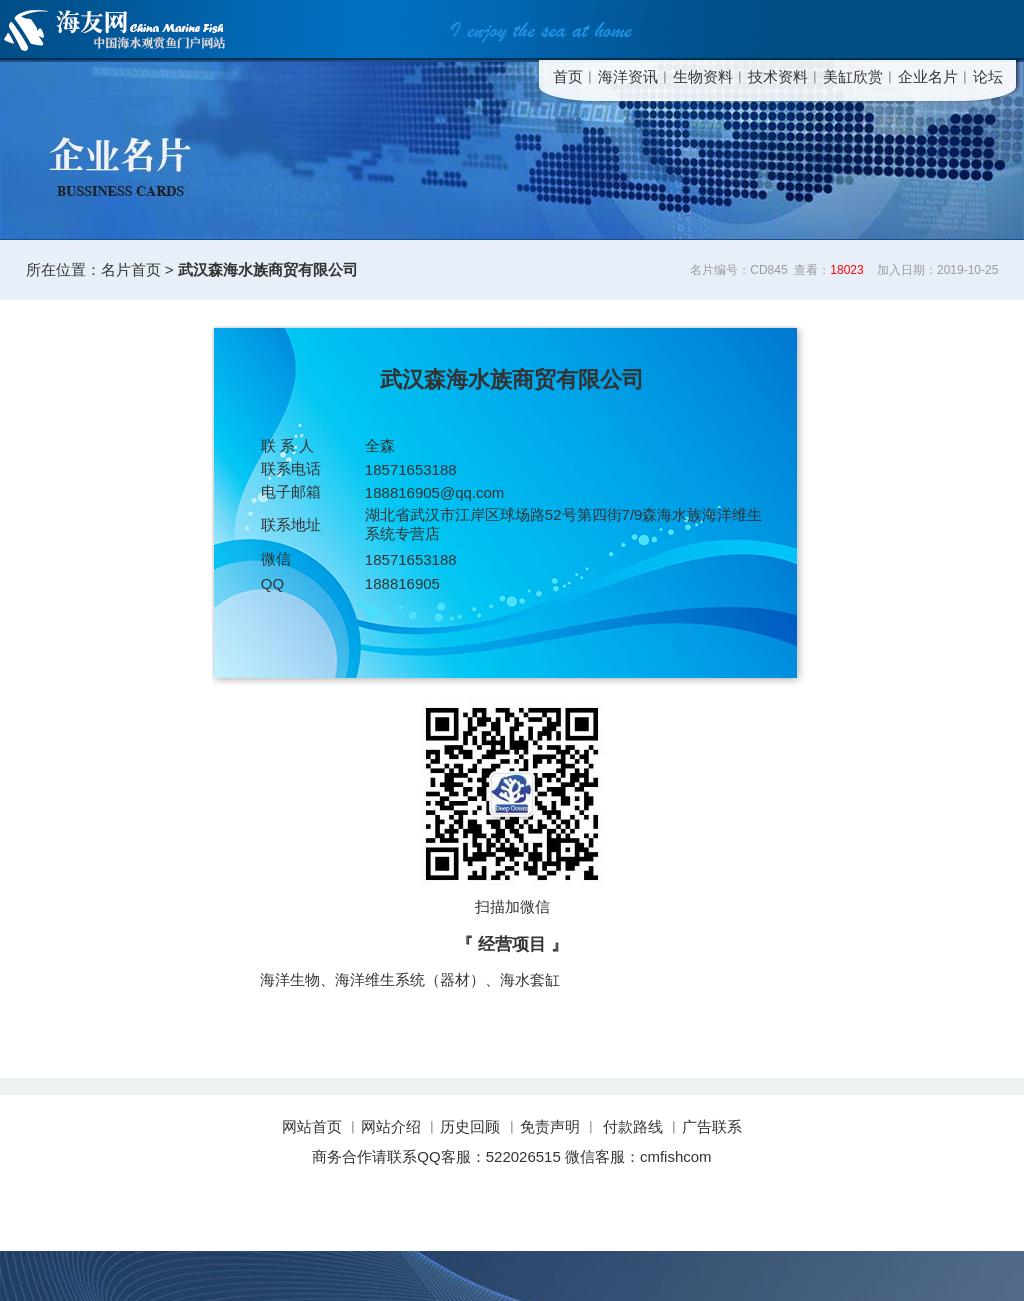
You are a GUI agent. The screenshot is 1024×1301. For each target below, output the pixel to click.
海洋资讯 (628, 76)
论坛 (988, 76)
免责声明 (550, 1126)
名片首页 (131, 269)
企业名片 (928, 76)
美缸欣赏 (853, 76)
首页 (568, 76)
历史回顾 (470, 1126)
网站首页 (314, 1126)
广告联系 (712, 1126)
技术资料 (778, 76)
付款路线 (633, 1126)
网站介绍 (391, 1126)
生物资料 (703, 76)
